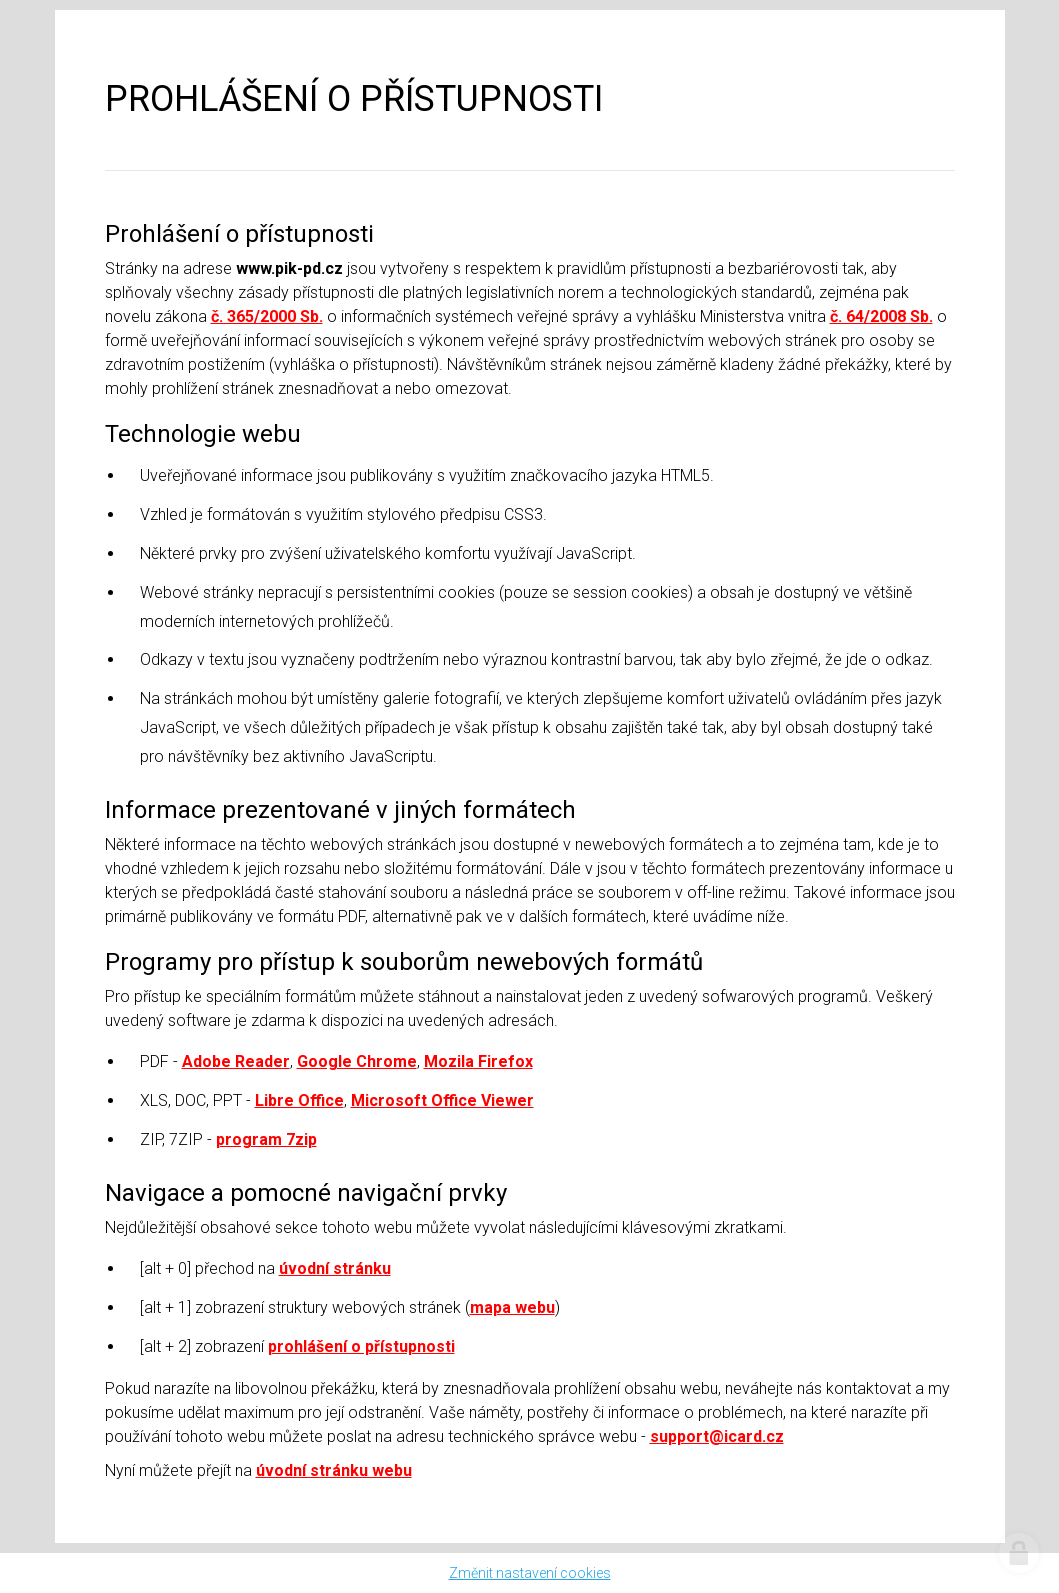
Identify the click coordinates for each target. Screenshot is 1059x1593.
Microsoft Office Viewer (442, 1100)
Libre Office (299, 1100)
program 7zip (266, 1139)
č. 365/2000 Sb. (267, 316)
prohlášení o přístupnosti (361, 1346)
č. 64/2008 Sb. (881, 316)
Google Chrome (357, 1061)
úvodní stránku (335, 1268)
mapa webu (512, 1307)
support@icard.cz (717, 1436)
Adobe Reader (236, 1061)
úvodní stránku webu (334, 1470)
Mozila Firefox (478, 1061)
